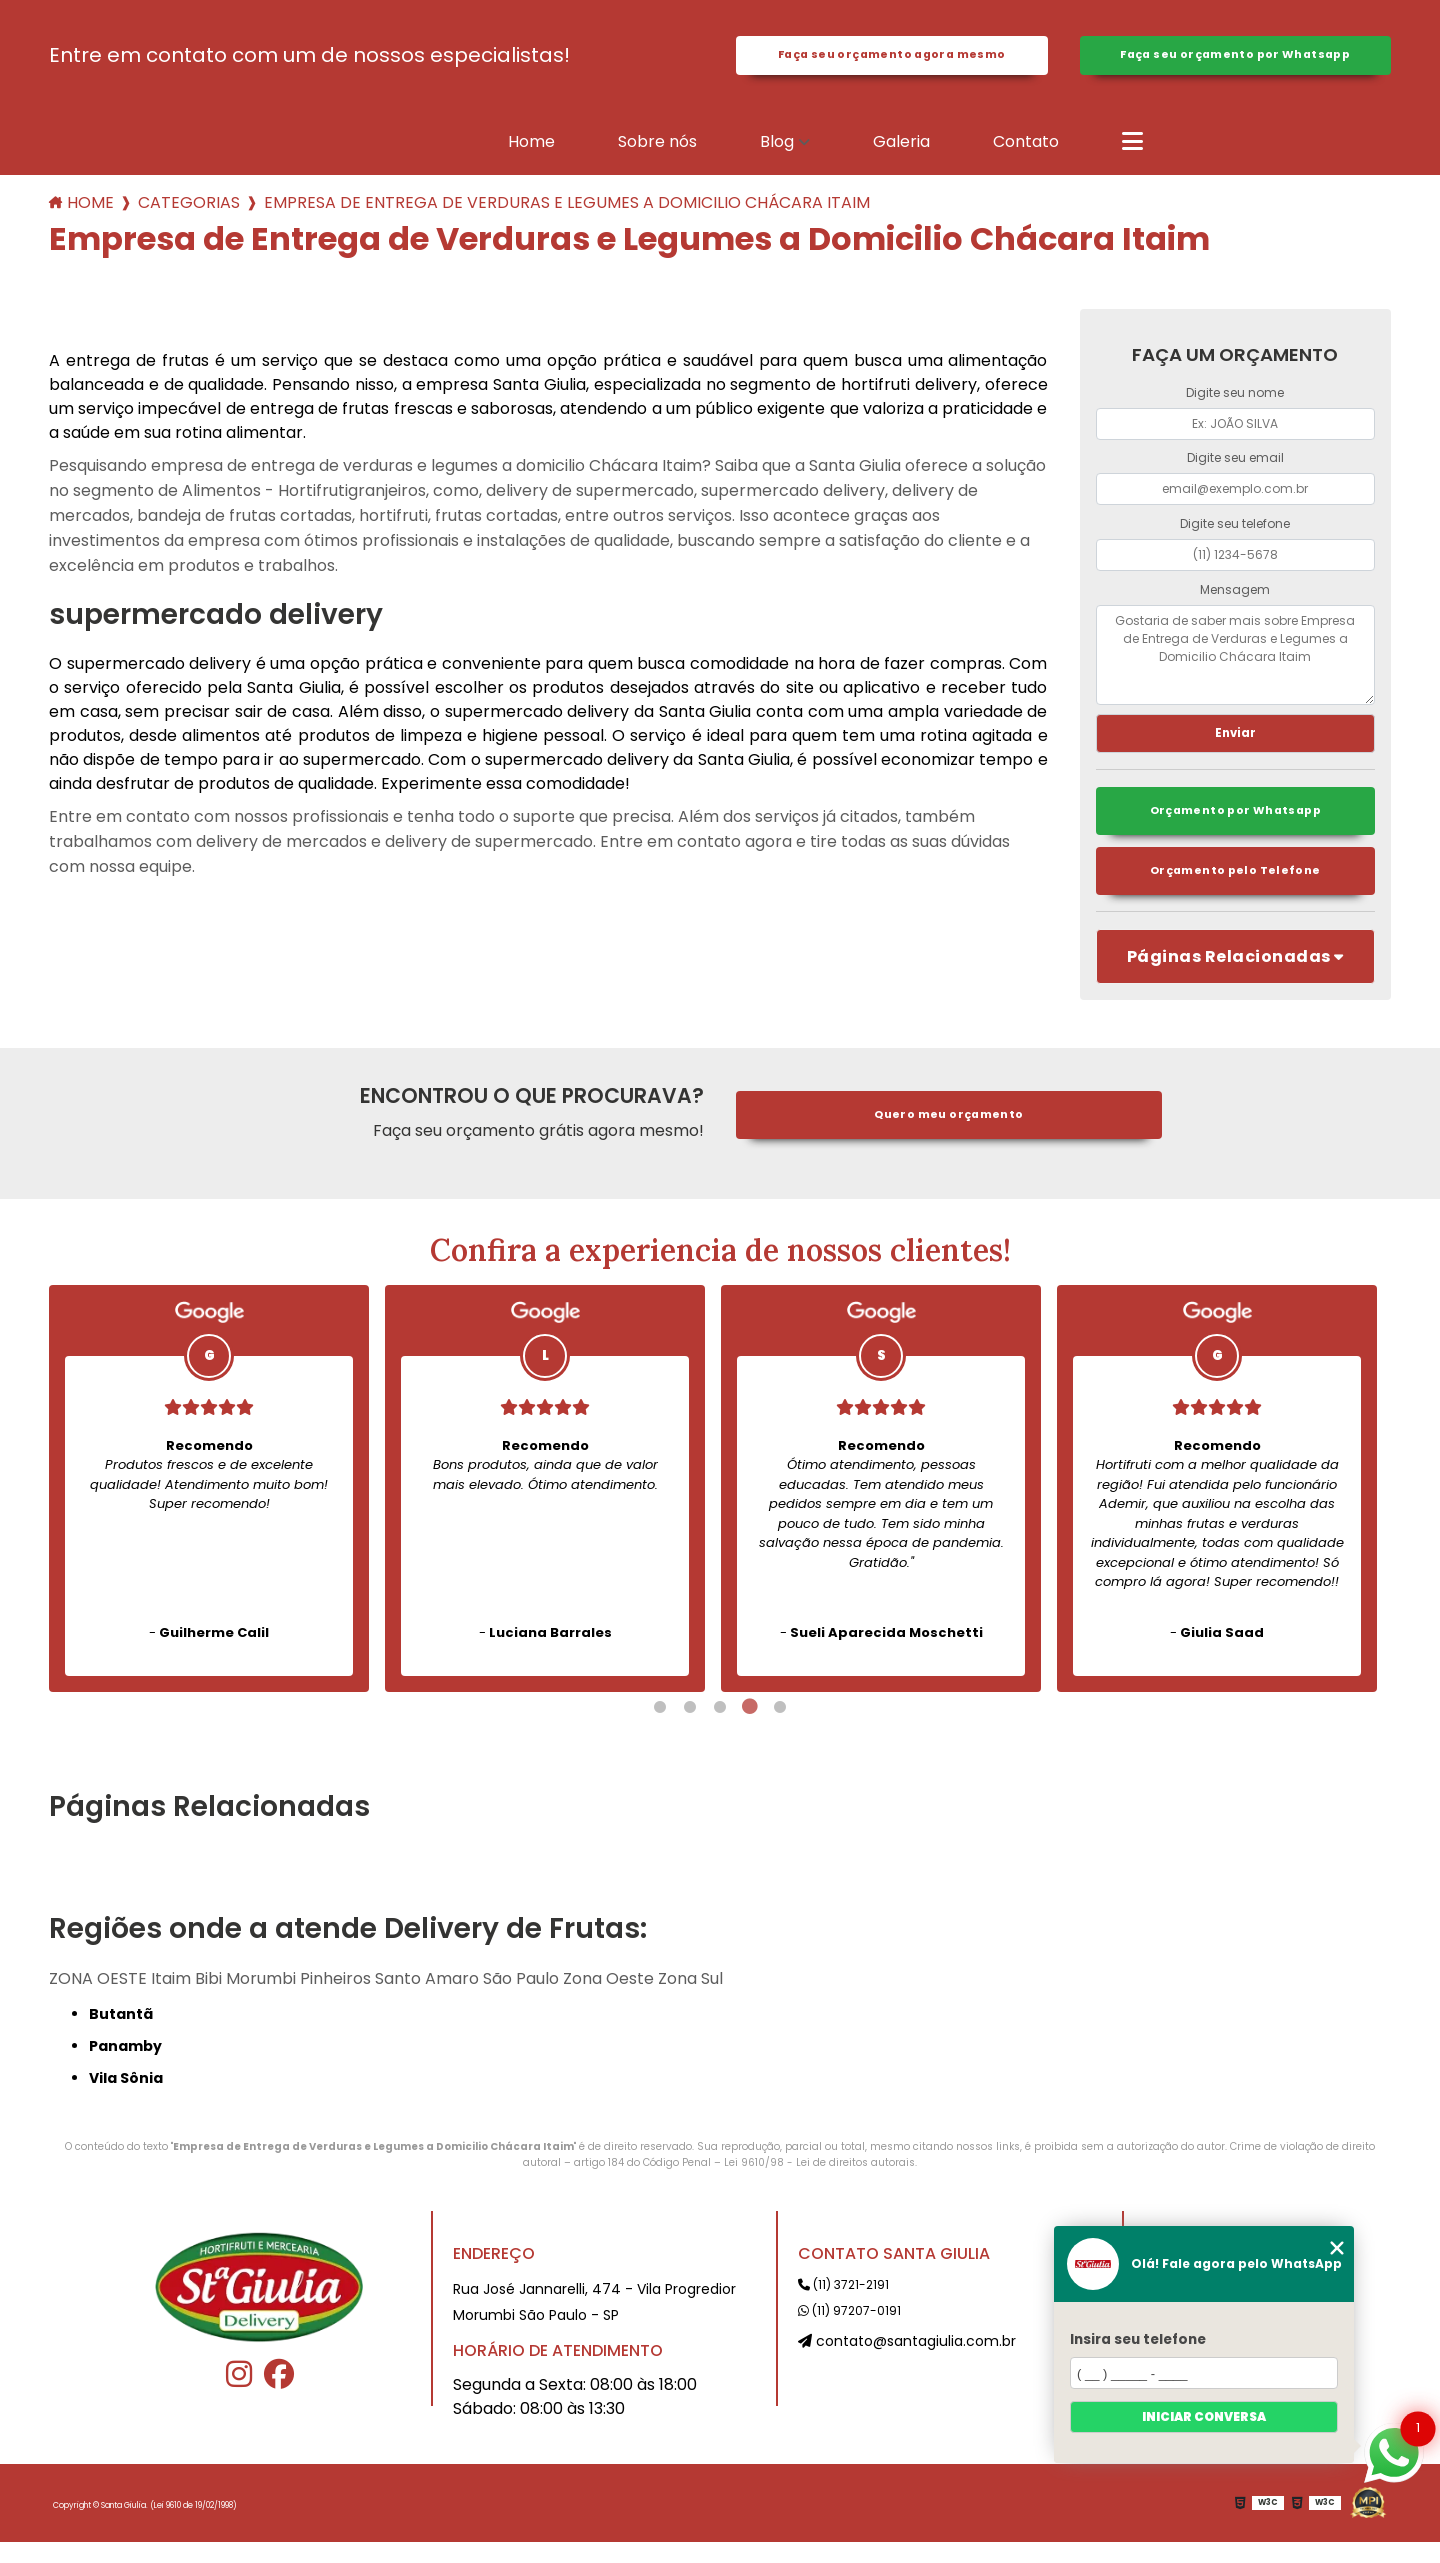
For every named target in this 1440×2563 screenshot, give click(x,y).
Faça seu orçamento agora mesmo (891, 60)
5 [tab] (780, 1728)
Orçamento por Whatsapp (1235, 829)
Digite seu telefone (1235, 534)
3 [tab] (720, 1728)
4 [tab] (750, 1728)
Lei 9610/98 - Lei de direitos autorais (819, 2183)
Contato (1026, 152)
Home (531, 152)
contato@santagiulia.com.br (907, 2362)
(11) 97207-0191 (849, 2331)
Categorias (189, 213)
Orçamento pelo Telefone (1235, 891)
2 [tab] (690, 1728)
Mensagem (1235, 600)
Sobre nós (657, 152)
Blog (777, 152)
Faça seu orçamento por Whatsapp (1235, 60)
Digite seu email (1235, 469)
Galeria (901, 152)
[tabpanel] (209, 1509)
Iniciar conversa (1204, 2416)
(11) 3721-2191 (843, 2305)
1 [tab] (660, 1728)
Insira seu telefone (1138, 2339)
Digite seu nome (1235, 403)
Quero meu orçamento (948, 1136)
